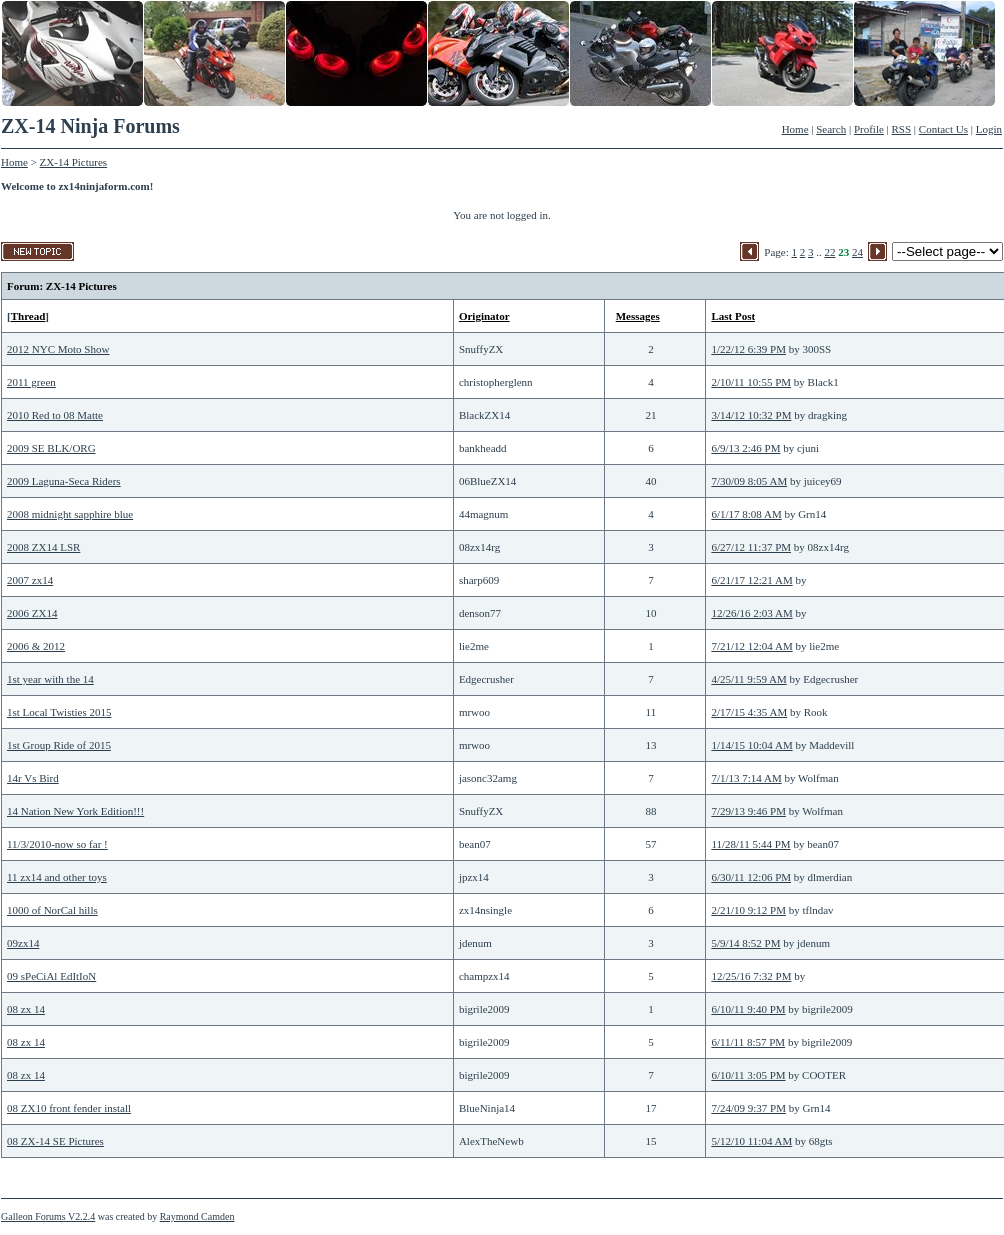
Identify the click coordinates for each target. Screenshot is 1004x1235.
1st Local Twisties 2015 (59, 712)
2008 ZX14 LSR (43, 547)
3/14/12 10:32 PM (751, 415)
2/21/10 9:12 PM (748, 910)
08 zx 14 (26, 1009)
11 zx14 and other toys (57, 877)
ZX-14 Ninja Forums (90, 126)
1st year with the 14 (50, 679)
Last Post (733, 316)
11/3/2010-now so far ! (57, 844)
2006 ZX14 (32, 613)
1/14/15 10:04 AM (751, 745)
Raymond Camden (197, 1216)
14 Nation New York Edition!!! (75, 811)
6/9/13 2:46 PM (745, 448)
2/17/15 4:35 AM (749, 712)
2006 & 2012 (36, 646)
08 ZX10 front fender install (69, 1108)
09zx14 (23, 943)
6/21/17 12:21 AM (751, 580)
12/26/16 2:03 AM (751, 613)
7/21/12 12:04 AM (751, 646)
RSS (902, 129)
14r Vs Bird (33, 778)
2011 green (31, 382)
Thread (28, 316)
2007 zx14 (30, 580)
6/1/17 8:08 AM (746, 514)
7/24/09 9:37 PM (748, 1108)
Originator (484, 316)
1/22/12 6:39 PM (748, 349)
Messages (638, 316)
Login (989, 129)
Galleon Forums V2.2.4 (48, 1216)
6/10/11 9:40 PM (748, 1009)
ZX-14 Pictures (74, 162)
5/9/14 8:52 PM (745, 943)
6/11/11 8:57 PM (748, 1042)
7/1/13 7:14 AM (746, 778)
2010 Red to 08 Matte (55, 415)
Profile (869, 129)
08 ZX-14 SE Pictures (55, 1141)
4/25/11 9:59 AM (748, 679)
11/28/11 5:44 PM (750, 844)
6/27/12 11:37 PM (751, 547)
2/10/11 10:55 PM (751, 382)
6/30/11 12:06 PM (751, 877)
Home (795, 129)
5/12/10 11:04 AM (751, 1141)
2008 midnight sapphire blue (70, 514)
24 (857, 252)
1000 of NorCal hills (52, 910)
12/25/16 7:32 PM (751, 976)
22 (830, 252)
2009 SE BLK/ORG (51, 448)
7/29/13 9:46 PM (748, 811)
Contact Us (943, 129)
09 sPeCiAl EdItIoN (51, 976)
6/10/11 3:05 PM (748, 1075)
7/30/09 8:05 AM (749, 481)
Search (831, 129)
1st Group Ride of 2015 (59, 745)
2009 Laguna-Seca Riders (64, 481)
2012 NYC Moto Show (58, 349)
